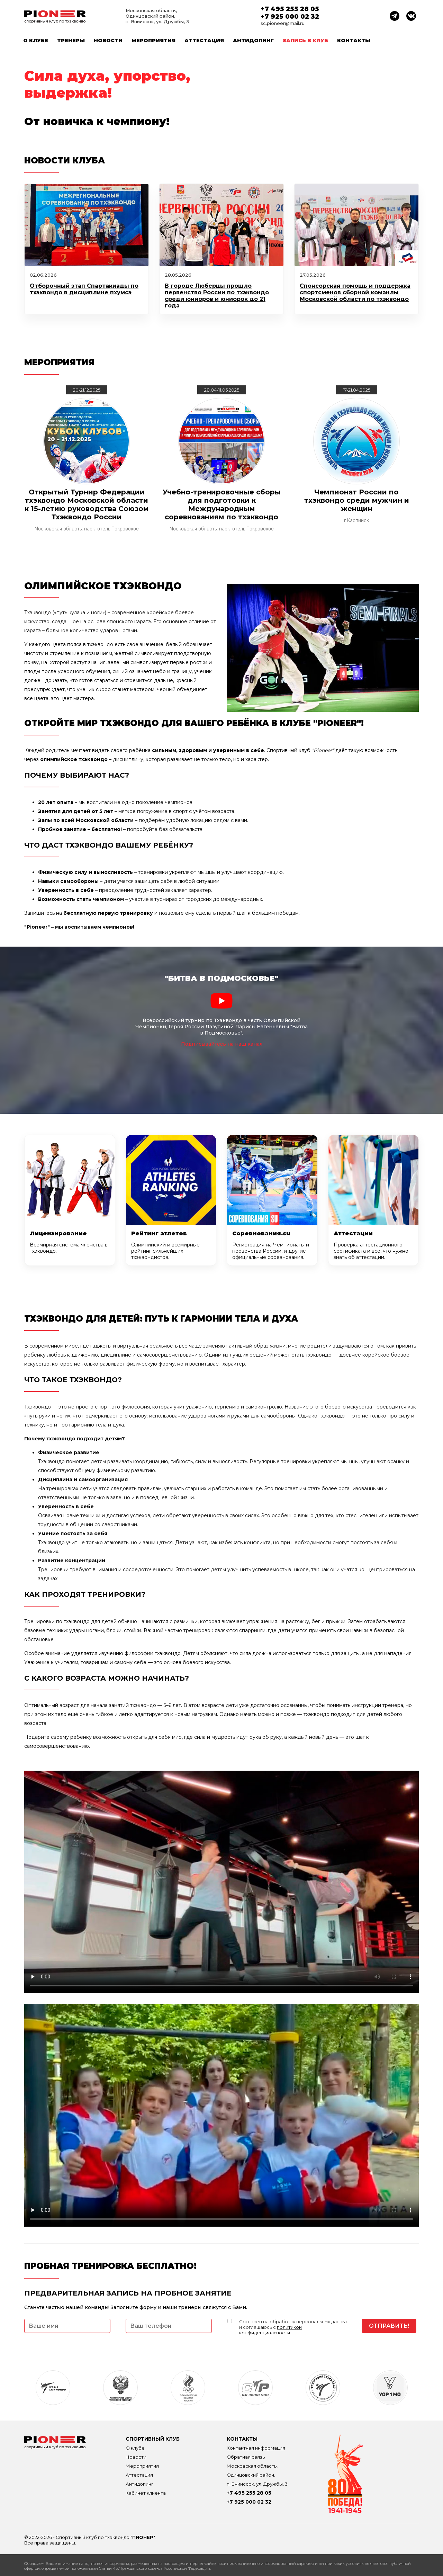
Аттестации (353, 1233)
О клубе (35, 40)
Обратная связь (246, 2457)
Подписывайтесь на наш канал (221, 1044)
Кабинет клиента (146, 2493)
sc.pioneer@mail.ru (283, 23)
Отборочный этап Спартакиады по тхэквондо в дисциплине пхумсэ (84, 289)
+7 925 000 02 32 (290, 16)
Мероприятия (153, 40)
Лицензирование (58, 1233)
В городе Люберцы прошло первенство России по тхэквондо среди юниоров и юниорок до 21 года (217, 296)
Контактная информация (256, 2448)
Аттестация (204, 40)
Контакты (353, 40)
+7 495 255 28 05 (290, 9)
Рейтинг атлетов (159, 1233)
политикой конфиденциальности (270, 2329)
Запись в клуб (305, 40)
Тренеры (71, 40)
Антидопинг (253, 40)
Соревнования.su (261, 1233)
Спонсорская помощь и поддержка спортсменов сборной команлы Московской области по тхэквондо (355, 292)
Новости (108, 40)
